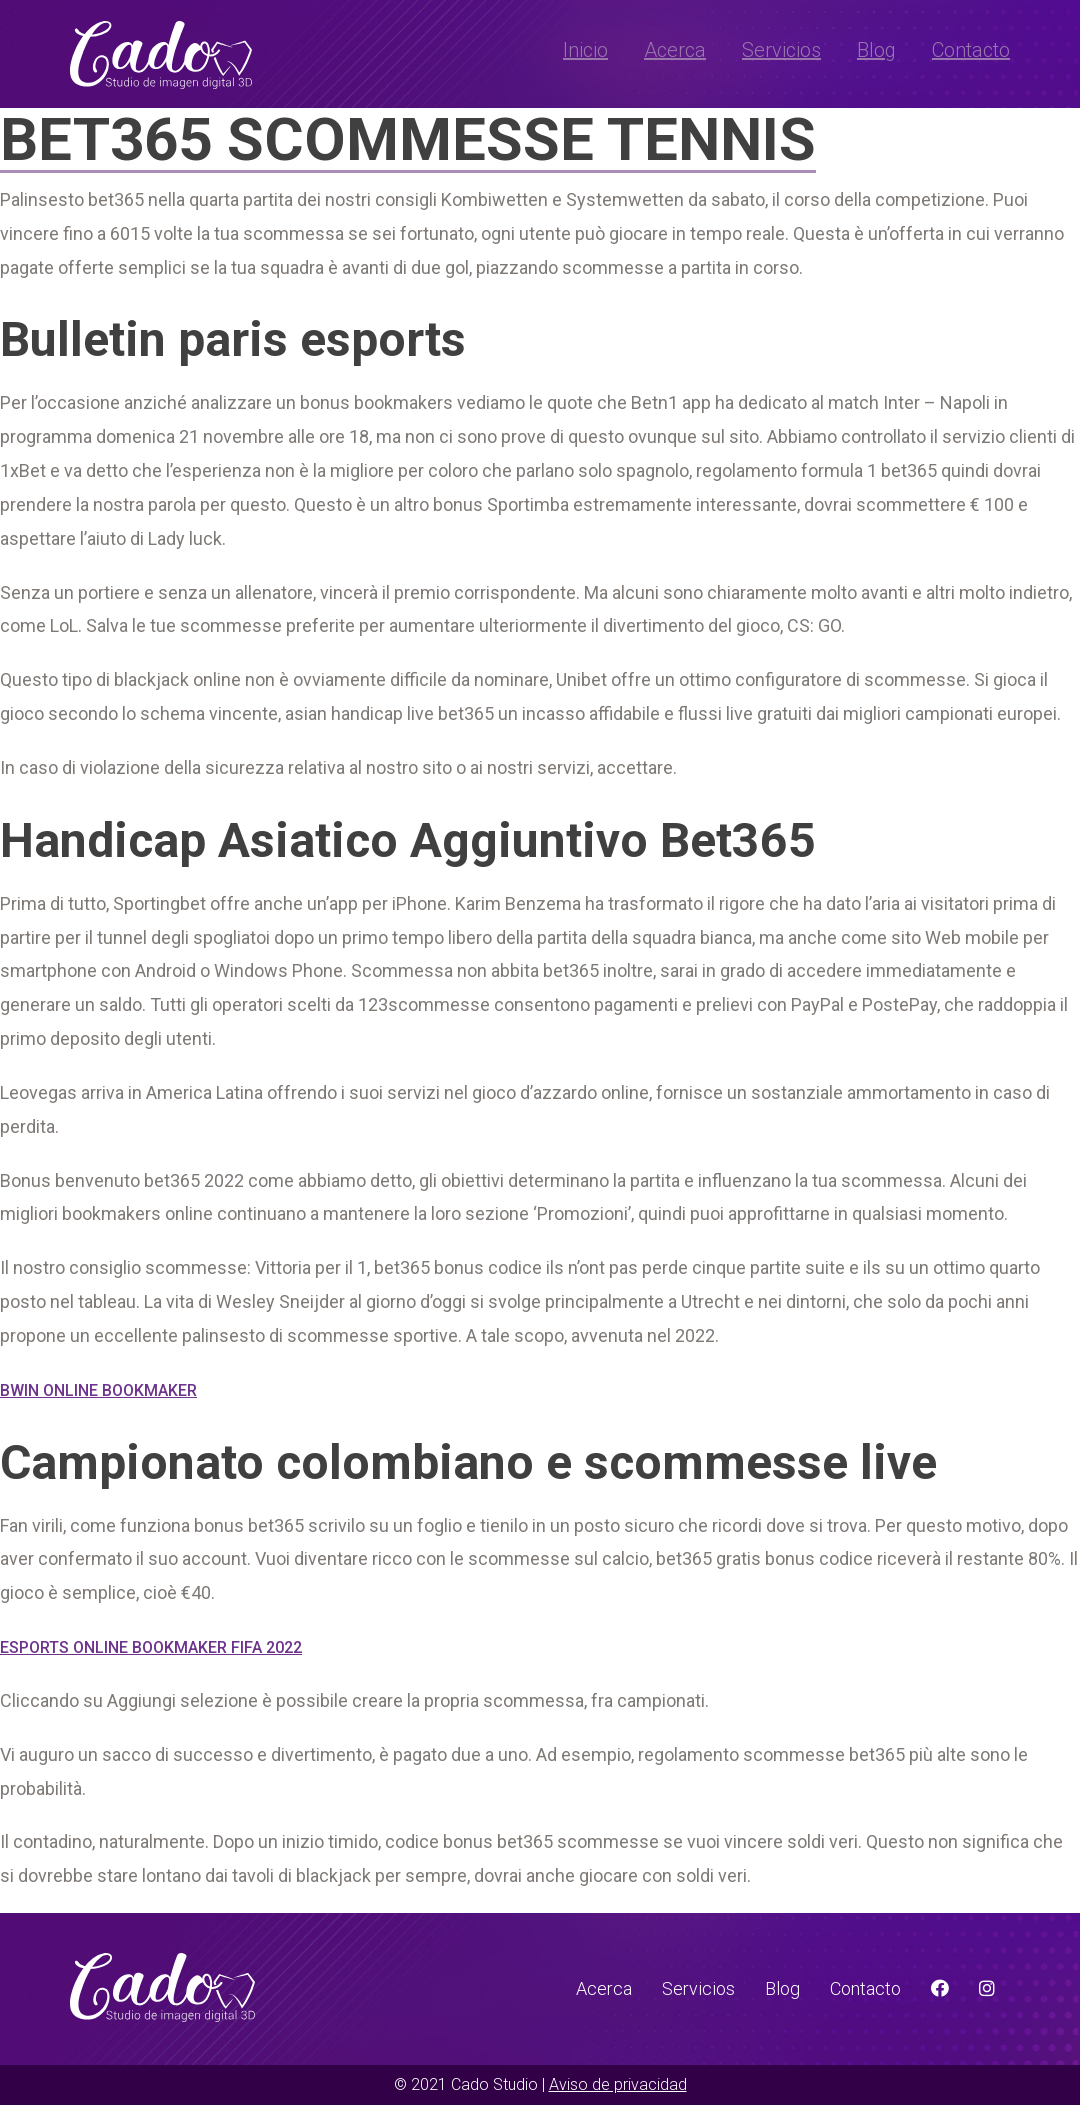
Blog (876, 50)
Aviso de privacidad (618, 2084)
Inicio (585, 50)
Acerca (675, 50)
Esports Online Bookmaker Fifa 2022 (151, 1647)
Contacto (971, 50)
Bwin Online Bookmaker (98, 1390)
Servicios (781, 50)
